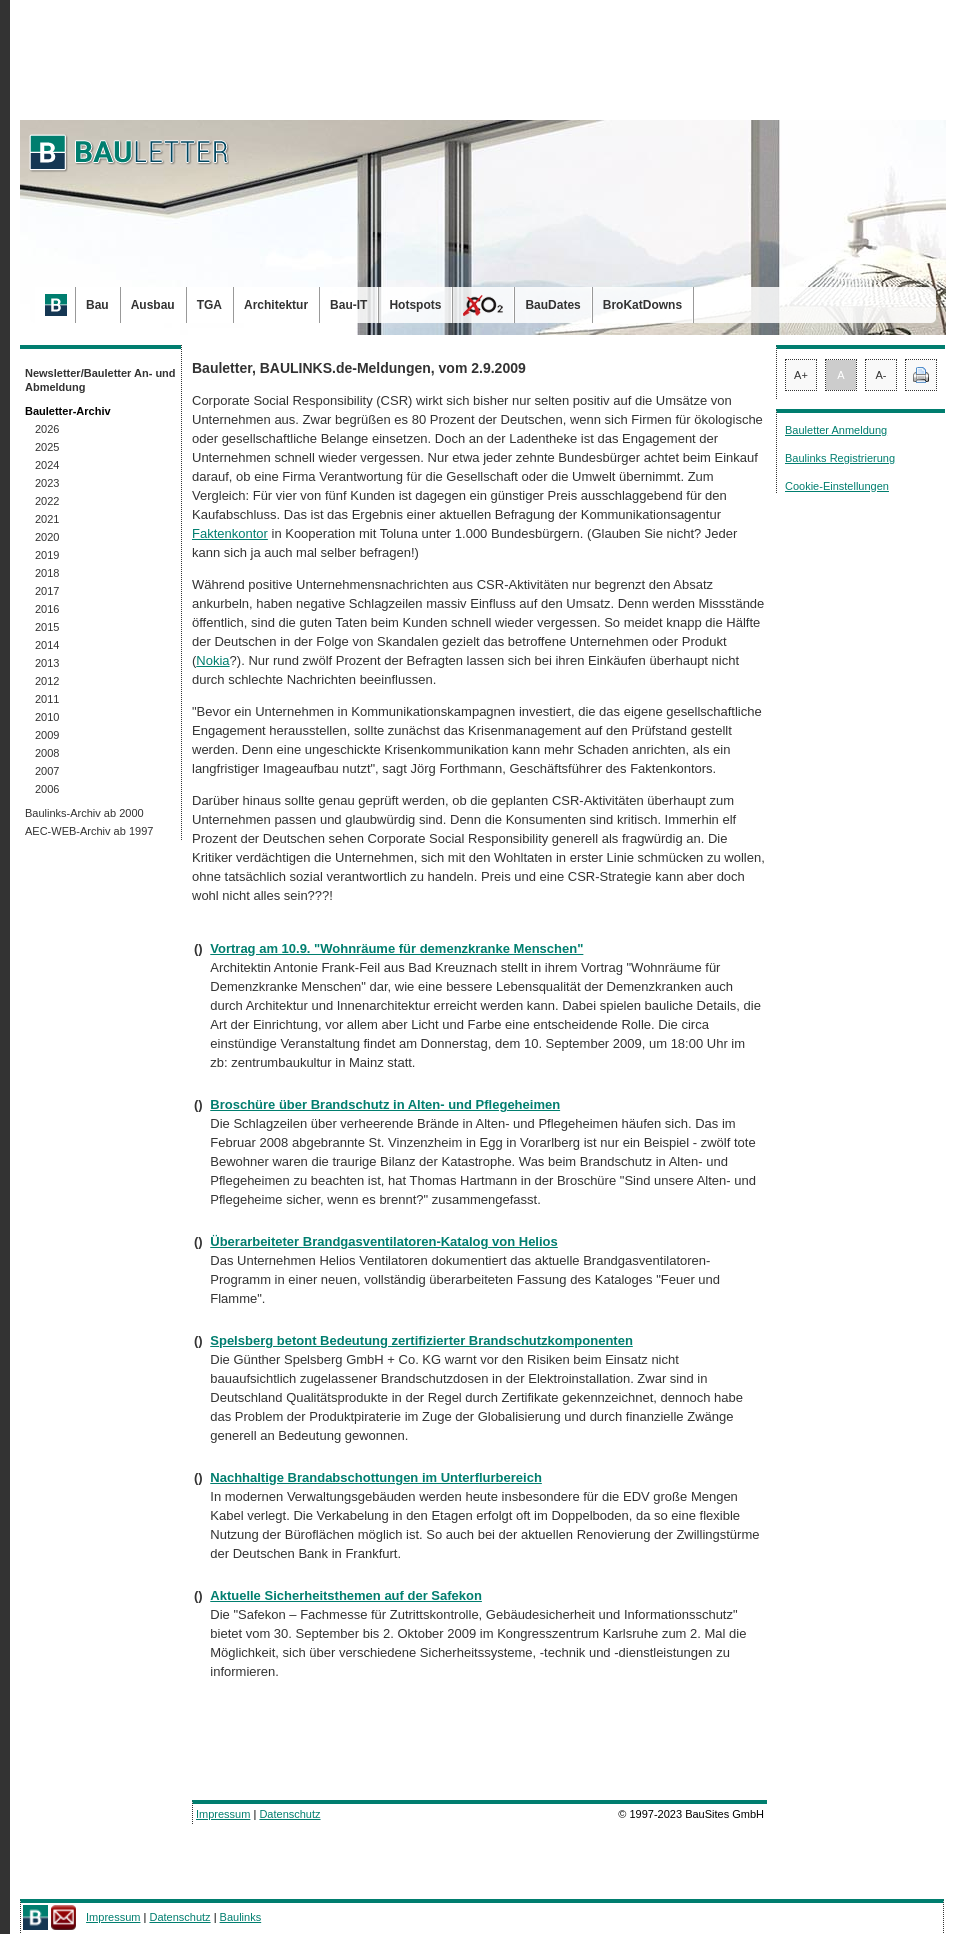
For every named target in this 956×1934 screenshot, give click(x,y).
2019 (47, 555)
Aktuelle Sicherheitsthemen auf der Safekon (346, 1595)
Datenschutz (289, 1814)
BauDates (552, 305)
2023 (47, 483)
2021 (47, 519)
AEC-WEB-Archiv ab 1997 (89, 831)
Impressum (223, 1814)
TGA (209, 305)
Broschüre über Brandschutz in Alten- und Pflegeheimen (385, 1104)
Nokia (212, 660)
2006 (47, 789)
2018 (47, 573)
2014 (47, 645)
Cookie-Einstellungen (837, 486)
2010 (47, 717)
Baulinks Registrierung (840, 458)
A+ (801, 375)
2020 (47, 537)
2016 (47, 609)
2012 (47, 681)
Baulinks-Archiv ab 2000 (84, 813)
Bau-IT (348, 305)
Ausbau (153, 305)
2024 (47, 465)
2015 (47, 627)
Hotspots (415, 305)
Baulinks (241, 1917)
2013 (47, 663)
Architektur (276, 305)
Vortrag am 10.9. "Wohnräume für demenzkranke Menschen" (396, 948)
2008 (47, 753)
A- (881, 375)
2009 (47, 735)
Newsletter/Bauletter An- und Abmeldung (100, 380)
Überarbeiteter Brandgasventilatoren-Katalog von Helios (383, 1241)
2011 (47, 699)
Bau (97, 305)
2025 (47, 447)
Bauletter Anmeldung (836, 430)
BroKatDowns (642, 305)
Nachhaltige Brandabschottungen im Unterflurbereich (376, 1477)
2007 (47, 771)
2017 (47, 591)
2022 (47, 501)
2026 (47, 429)
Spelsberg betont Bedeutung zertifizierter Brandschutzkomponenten (421, 1340)
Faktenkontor (230, 533)
